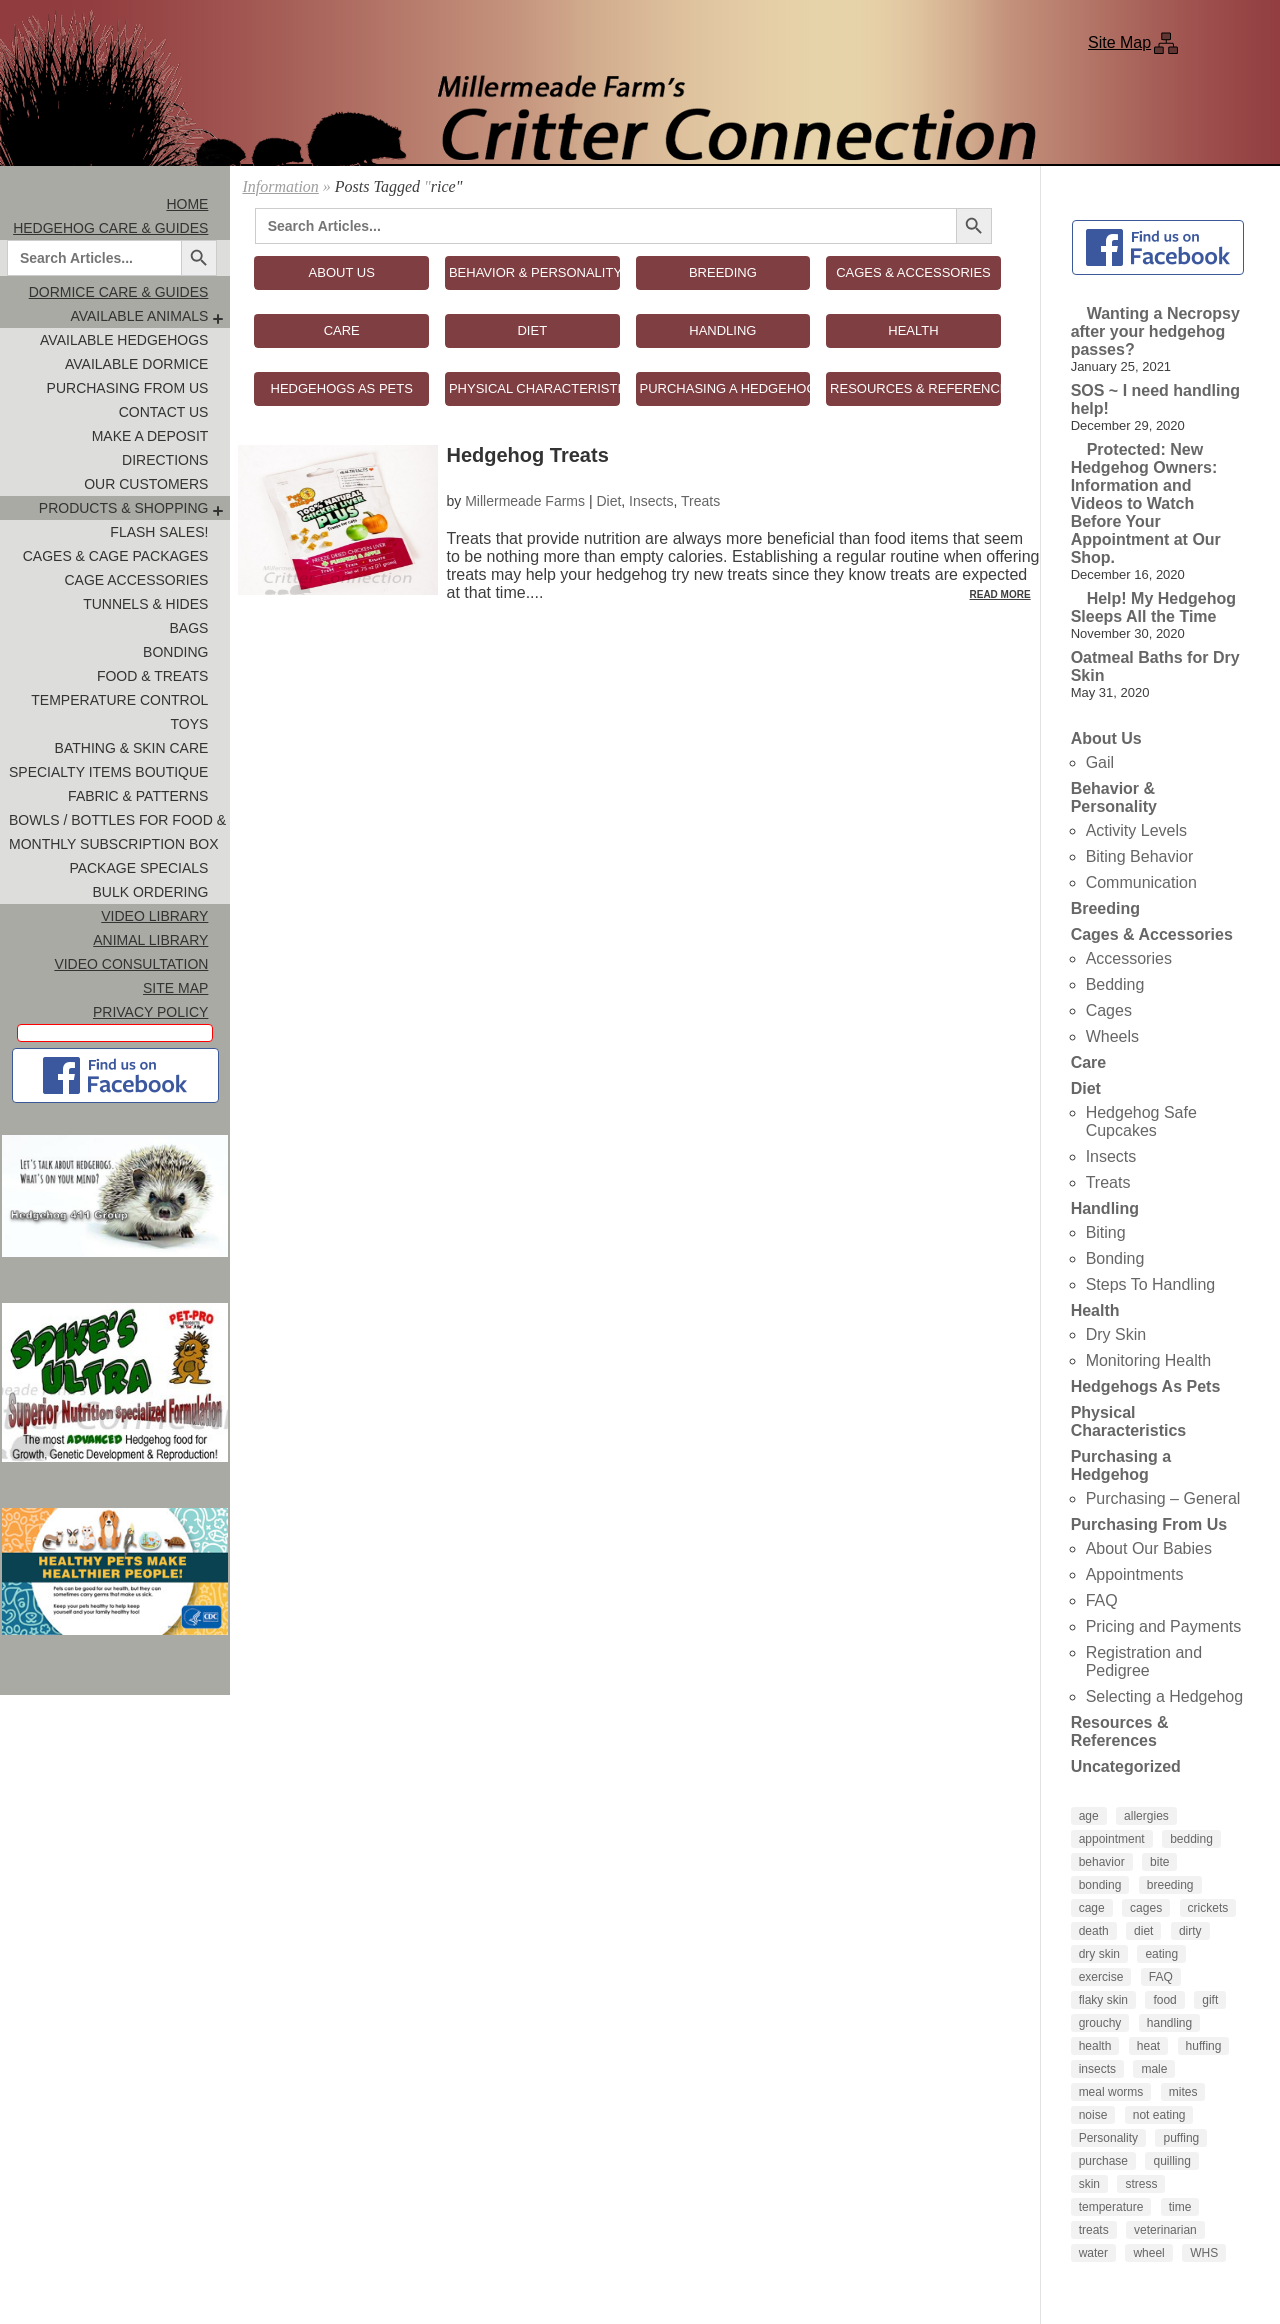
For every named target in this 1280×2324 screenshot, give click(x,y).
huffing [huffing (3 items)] (1204, 2046)
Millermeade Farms (525, 501)
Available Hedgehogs (124, 340)
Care (1089, 1062)
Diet (608, 501)
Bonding (175, 652)
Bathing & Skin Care (132, 748)
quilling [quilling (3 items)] (1171, 2161)
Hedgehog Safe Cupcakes (1141, 1121)
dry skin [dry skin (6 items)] (1099, 1954)
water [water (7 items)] (1093, 2253)
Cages (1109, 1010)
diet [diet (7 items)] (1143, 1931)
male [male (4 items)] (1154, 2069)
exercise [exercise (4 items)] (1101, 1977)
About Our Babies (1149, 1548)
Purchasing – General (1163, 1498)
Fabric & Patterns (138, 796)
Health (1095, 1310)
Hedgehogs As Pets (1146, 1386)
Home (187, 204)
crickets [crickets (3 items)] (1208, 1908)
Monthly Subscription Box (114, 844)
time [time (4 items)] (1180, 2207)
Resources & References (1120, 1731)
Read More (1000, 594)
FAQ (1102, 1600)
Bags (188, 628)
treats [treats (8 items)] (1094, 2230)
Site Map (1119, 42)
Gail (1100, 762)
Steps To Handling (1151, 1284)
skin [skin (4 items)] (1089, 2184)
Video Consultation (131, 964)
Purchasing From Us (128, 388)
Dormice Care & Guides (119, 292)
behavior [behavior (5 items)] (1102, 1862)
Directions (165, 460)
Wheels (1112, 1036)
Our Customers (146, 484)
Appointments (1135, 1574)
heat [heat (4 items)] (1148, 2046)
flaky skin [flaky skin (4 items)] (1103, 2000)
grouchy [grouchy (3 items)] (1100, 2023)
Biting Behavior (1140, 856)
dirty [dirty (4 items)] (1190, 1931)
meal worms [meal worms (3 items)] (1111, 2092)
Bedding (1115, 984)
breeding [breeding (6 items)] (1170, 1885)
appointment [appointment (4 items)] (1112, 1839)
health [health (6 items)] (1095, 2046)
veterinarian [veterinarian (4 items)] (1165, 2230)
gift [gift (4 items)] (1210, 2000)
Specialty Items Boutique (108, 772)
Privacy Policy (150, 1012)
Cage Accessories (136, 580)
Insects (651, 501)
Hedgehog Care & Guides (110, 228)
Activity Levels (1136, 830)
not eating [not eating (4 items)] (1159, 2115)
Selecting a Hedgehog (1164, 1696)
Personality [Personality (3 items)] (1108, 2138)
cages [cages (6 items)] (1146, 1908)
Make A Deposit (150, 436)
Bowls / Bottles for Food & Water (119, 820)
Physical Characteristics (1129, 1421)
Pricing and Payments (1164, 1626)
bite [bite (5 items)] (1159, 1862)
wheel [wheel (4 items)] (1148, 2253)
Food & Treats (153, 676)
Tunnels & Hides (145, 604)
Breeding (1105, 908)
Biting (1106, 1232)
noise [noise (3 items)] (1093, 2115)
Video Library (154, 916)
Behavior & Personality (1114, 797)
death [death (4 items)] (1094, 1931)
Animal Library (150, 940)
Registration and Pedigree (1144, 1661)
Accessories (1129, 958)
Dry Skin (1116, 1334)
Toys (190, 724)
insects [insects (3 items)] (1097, 2069)
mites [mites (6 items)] (1183, 2092)
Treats (700, 501)
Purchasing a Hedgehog (1121, 1465)
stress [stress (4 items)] (1141, 2184)
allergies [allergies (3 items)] (1146, 1816)
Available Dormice (136, 364)
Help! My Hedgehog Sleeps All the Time (1153, 607)
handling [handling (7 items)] (1169, 2023)
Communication (1141, 882)
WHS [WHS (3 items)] (1204, 2253)
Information (280, 186)
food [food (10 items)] (1164, 2000)
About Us (1106, 738)
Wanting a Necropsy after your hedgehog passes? (1155, 331)
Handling (1105, 1208)
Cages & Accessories (1152, 934)
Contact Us (164, 412)
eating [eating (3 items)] (1161, 1954)
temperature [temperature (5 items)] (1111, 2207)
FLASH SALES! (159, 532)
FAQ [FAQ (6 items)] (1161, 1977)
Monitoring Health (1148, 1360)
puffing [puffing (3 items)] (1181, 2138)
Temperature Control (119, 700)
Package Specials (138, 868)
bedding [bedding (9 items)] (1191, 1839)
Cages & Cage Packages (116, 556)
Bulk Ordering (150, 892)
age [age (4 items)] (1089, 1816)
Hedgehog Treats (528, 455)
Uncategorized (1126, 1766)
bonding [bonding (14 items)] (1100, 1885)
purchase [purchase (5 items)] (1103, 2161)
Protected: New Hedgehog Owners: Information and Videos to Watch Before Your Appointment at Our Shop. (1146, 503)
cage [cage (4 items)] (1092, 1908)
